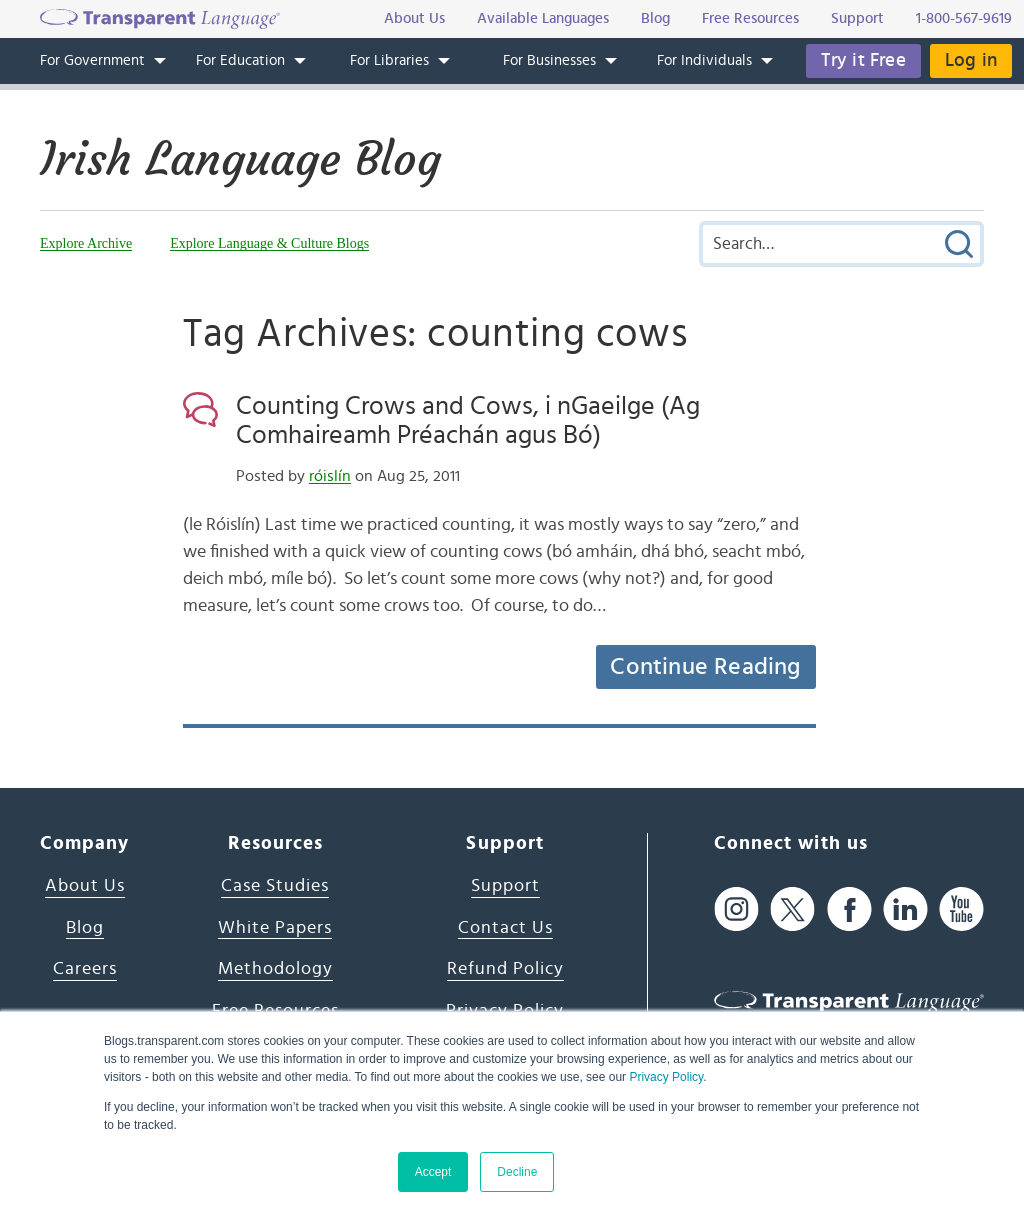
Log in (971, 60)
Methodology (275, 969)
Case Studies (275, 886)
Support (505, 886)
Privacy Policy (666, 1077)
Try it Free (863, 60)
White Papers (275, 928)
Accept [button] (433, 1172)
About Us (85, 886)
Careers (85, 969)
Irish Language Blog (240, 159)
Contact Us (505, 928)
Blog (85, 928)
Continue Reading (705, 667)
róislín (330, 476)
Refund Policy (505, 969)
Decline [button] (517, 1172)
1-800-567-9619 (964, 18)
